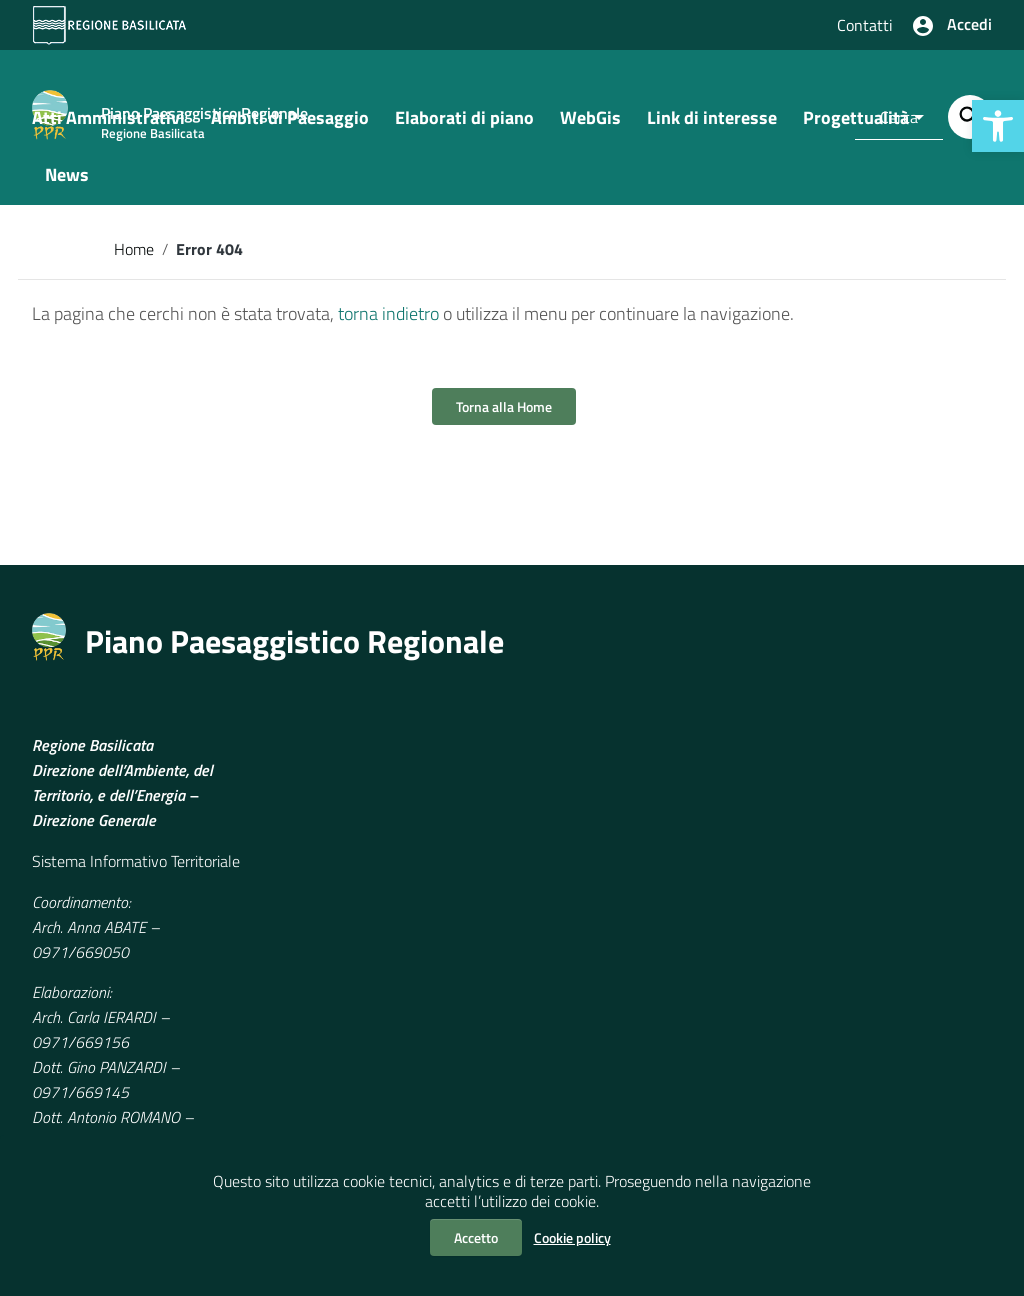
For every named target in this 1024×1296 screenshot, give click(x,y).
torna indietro (388, 333)
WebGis (590, 136)
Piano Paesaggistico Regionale (294, 661)
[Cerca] (970, 117)
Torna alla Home (504, 426)
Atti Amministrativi (108, 136)
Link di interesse (712, 136)
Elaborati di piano (464, 136)
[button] (998, 126)
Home (134, 268)
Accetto (476, 1237)
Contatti (865, 25)
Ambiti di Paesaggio (290, 136)
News (67, 193)
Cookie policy (572, 1237)
